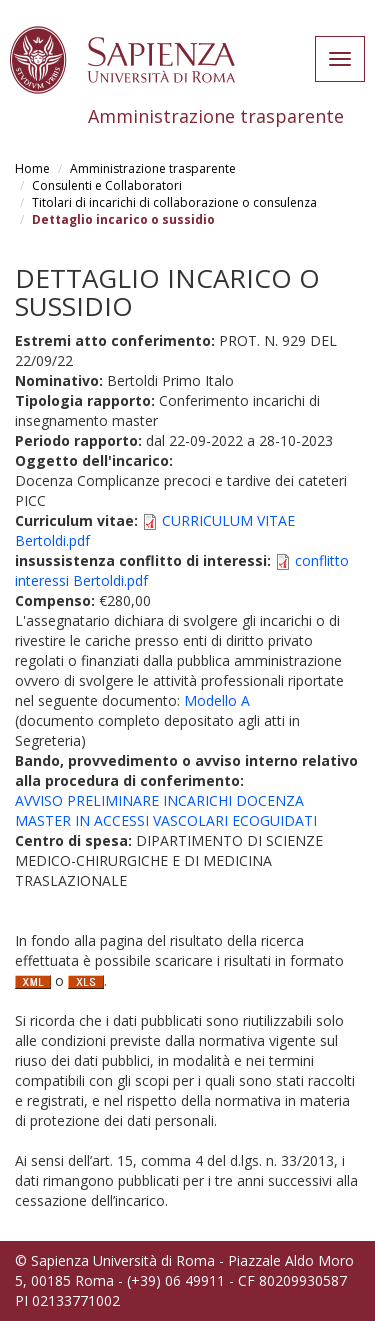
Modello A (217, 700)
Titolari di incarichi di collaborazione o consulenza (174, 202)
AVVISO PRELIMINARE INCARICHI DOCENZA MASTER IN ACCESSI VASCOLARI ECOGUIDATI (166, 810)
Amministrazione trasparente (153, 168)
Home (32, 168)
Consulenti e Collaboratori (107, 185)
